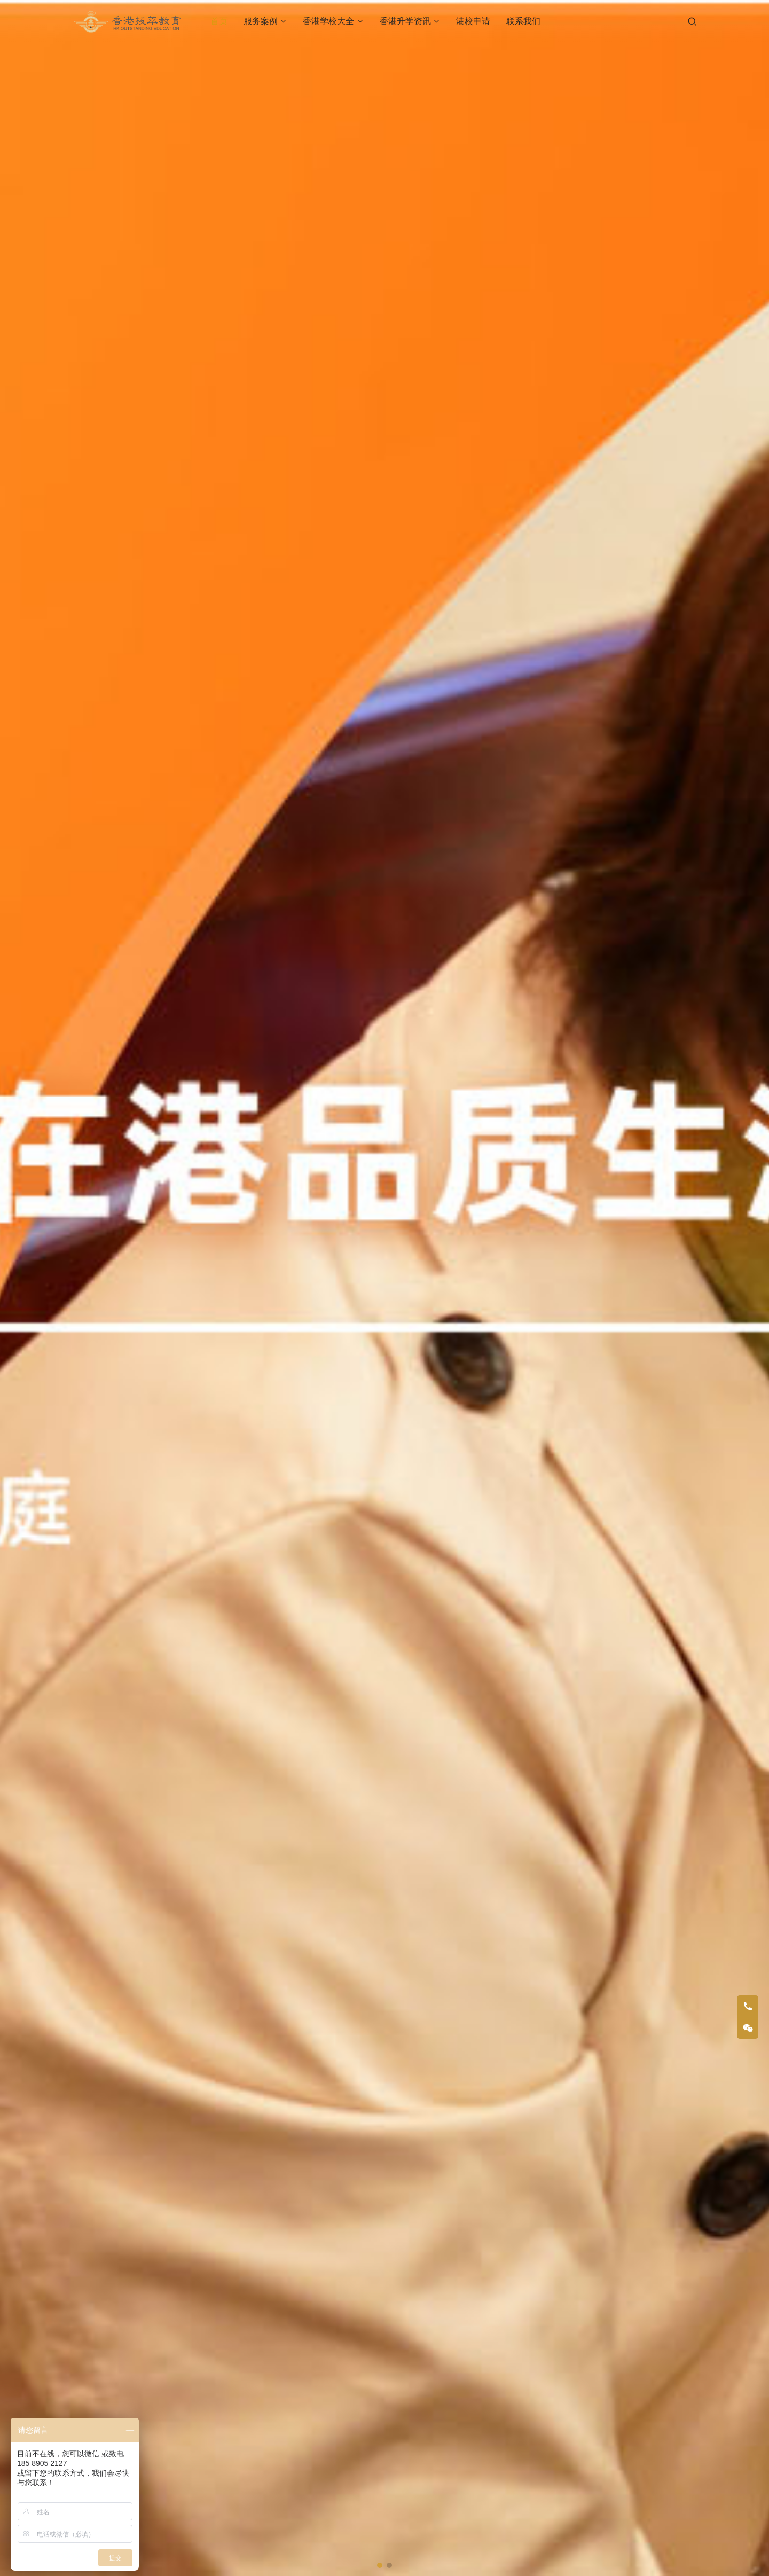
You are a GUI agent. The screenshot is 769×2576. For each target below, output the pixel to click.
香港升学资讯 (405, 21)
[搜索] (692, 21)
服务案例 (261, 21)
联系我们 (523, 21)
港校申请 (473, 21)
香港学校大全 (328, 21)
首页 (218, 21)
